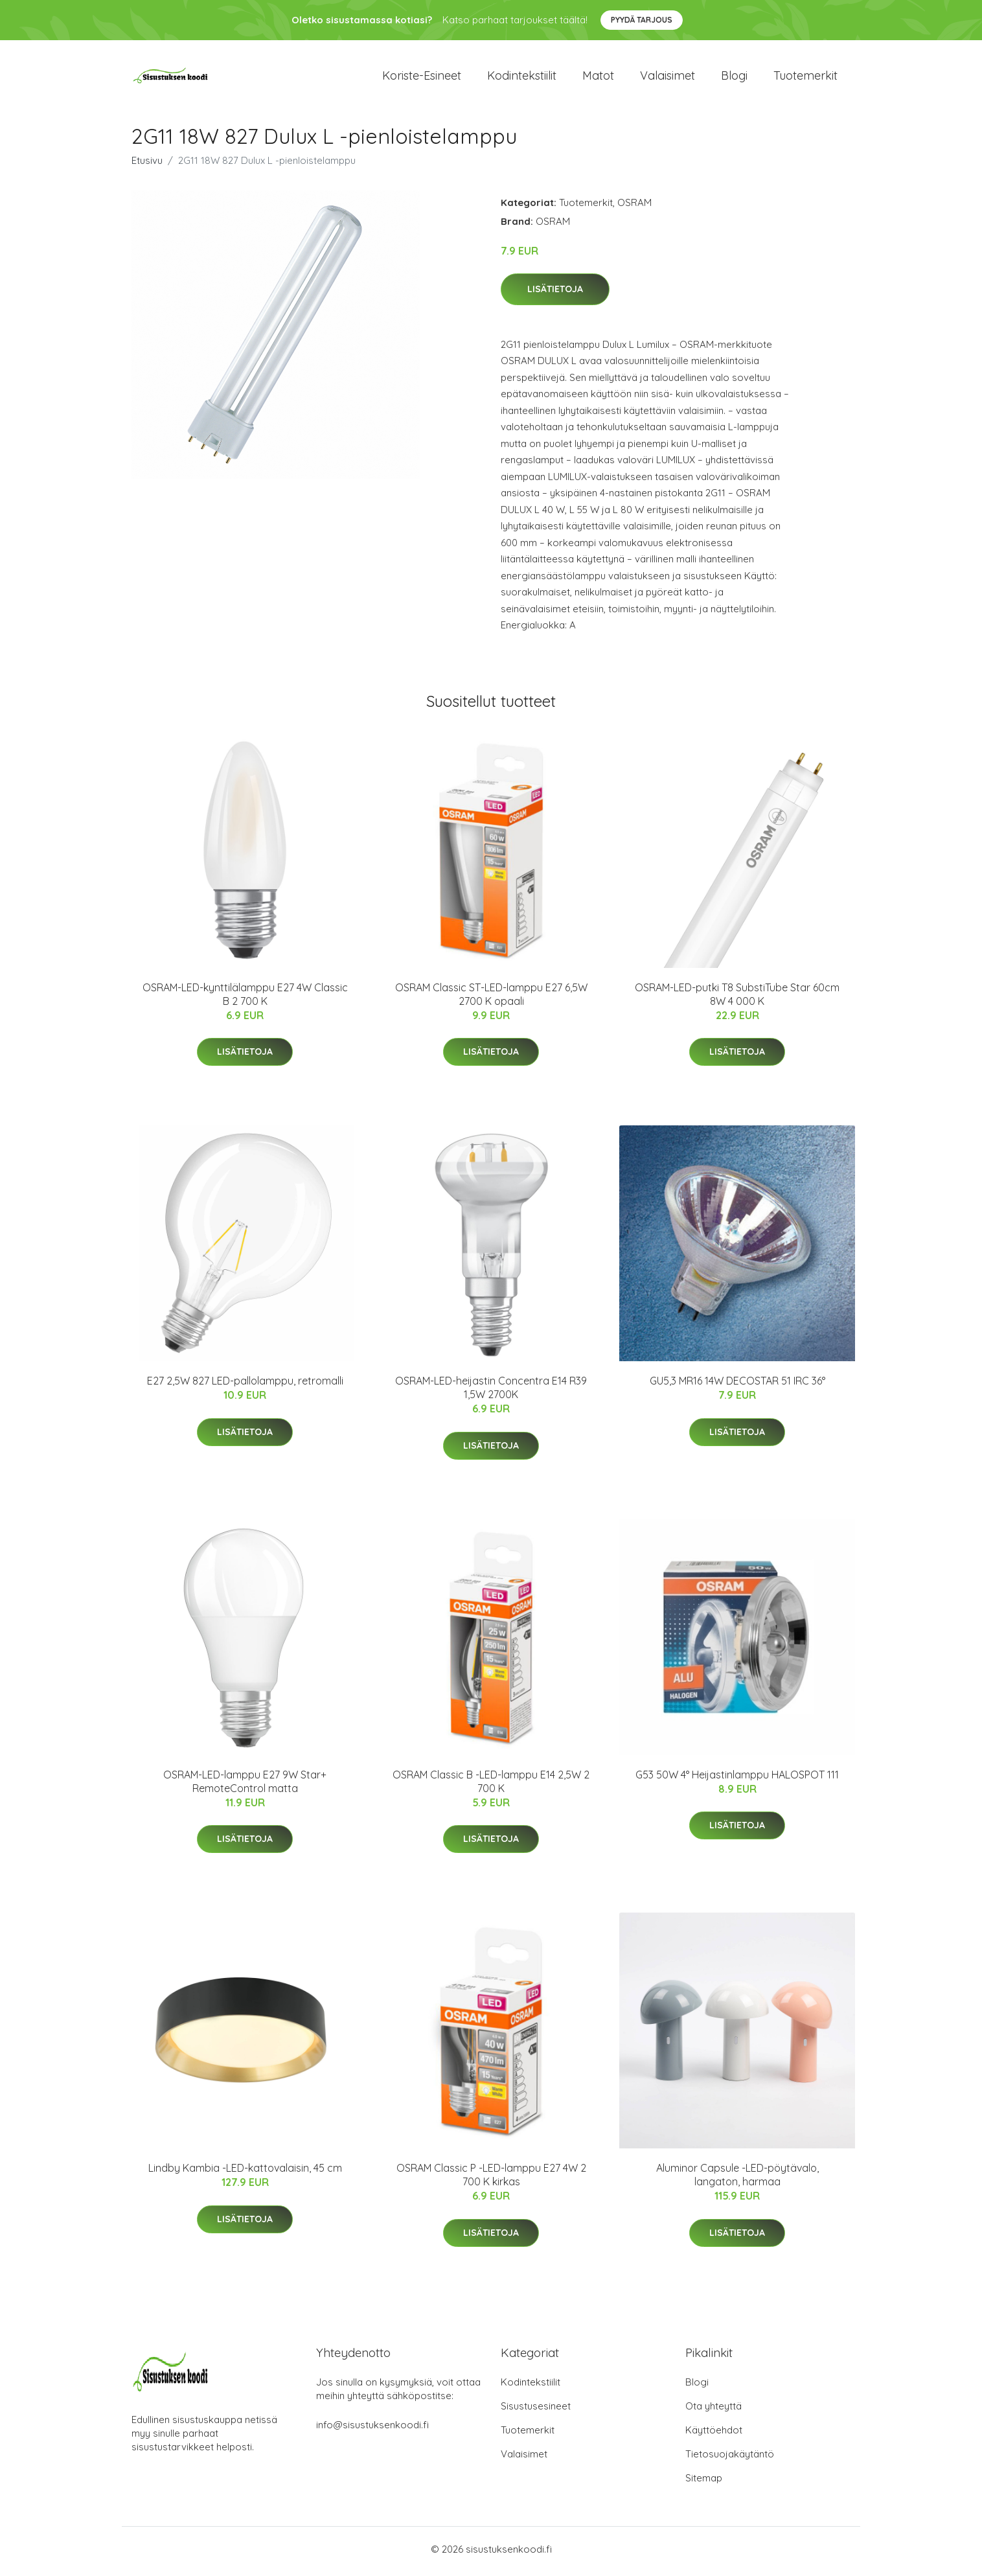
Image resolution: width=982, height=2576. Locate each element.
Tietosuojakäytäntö (729, 2458)
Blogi (734, 77)
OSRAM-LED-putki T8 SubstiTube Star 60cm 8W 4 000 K (737, 998)
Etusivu (147, 164)
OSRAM (634, 206)
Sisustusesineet (536, 2410)
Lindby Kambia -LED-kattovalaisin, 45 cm (245, 2172)
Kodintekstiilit (521, 77)
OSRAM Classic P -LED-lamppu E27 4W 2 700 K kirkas (491, 2179)
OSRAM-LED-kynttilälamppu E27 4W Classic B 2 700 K (245, 998)
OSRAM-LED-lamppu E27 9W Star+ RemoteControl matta (244, 1785)
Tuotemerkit (805, 77)
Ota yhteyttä (713, 2410)
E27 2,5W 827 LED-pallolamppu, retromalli (245, 1385)
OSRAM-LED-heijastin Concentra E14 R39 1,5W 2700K (491, 1392)
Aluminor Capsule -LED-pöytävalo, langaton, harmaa (737, 2179)
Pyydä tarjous (641, 20)
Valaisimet (667, 77)
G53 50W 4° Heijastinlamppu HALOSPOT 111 (737, 1778)
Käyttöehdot (713, 2434)
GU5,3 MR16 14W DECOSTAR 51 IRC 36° (737, 1385)
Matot (598, 77)
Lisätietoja (555, 293)
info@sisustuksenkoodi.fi (372, 2429)
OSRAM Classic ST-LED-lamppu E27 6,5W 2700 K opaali (491, 998)
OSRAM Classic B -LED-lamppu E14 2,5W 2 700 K (491, 1785)
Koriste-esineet (421, 77)
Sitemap (703, 2482)
